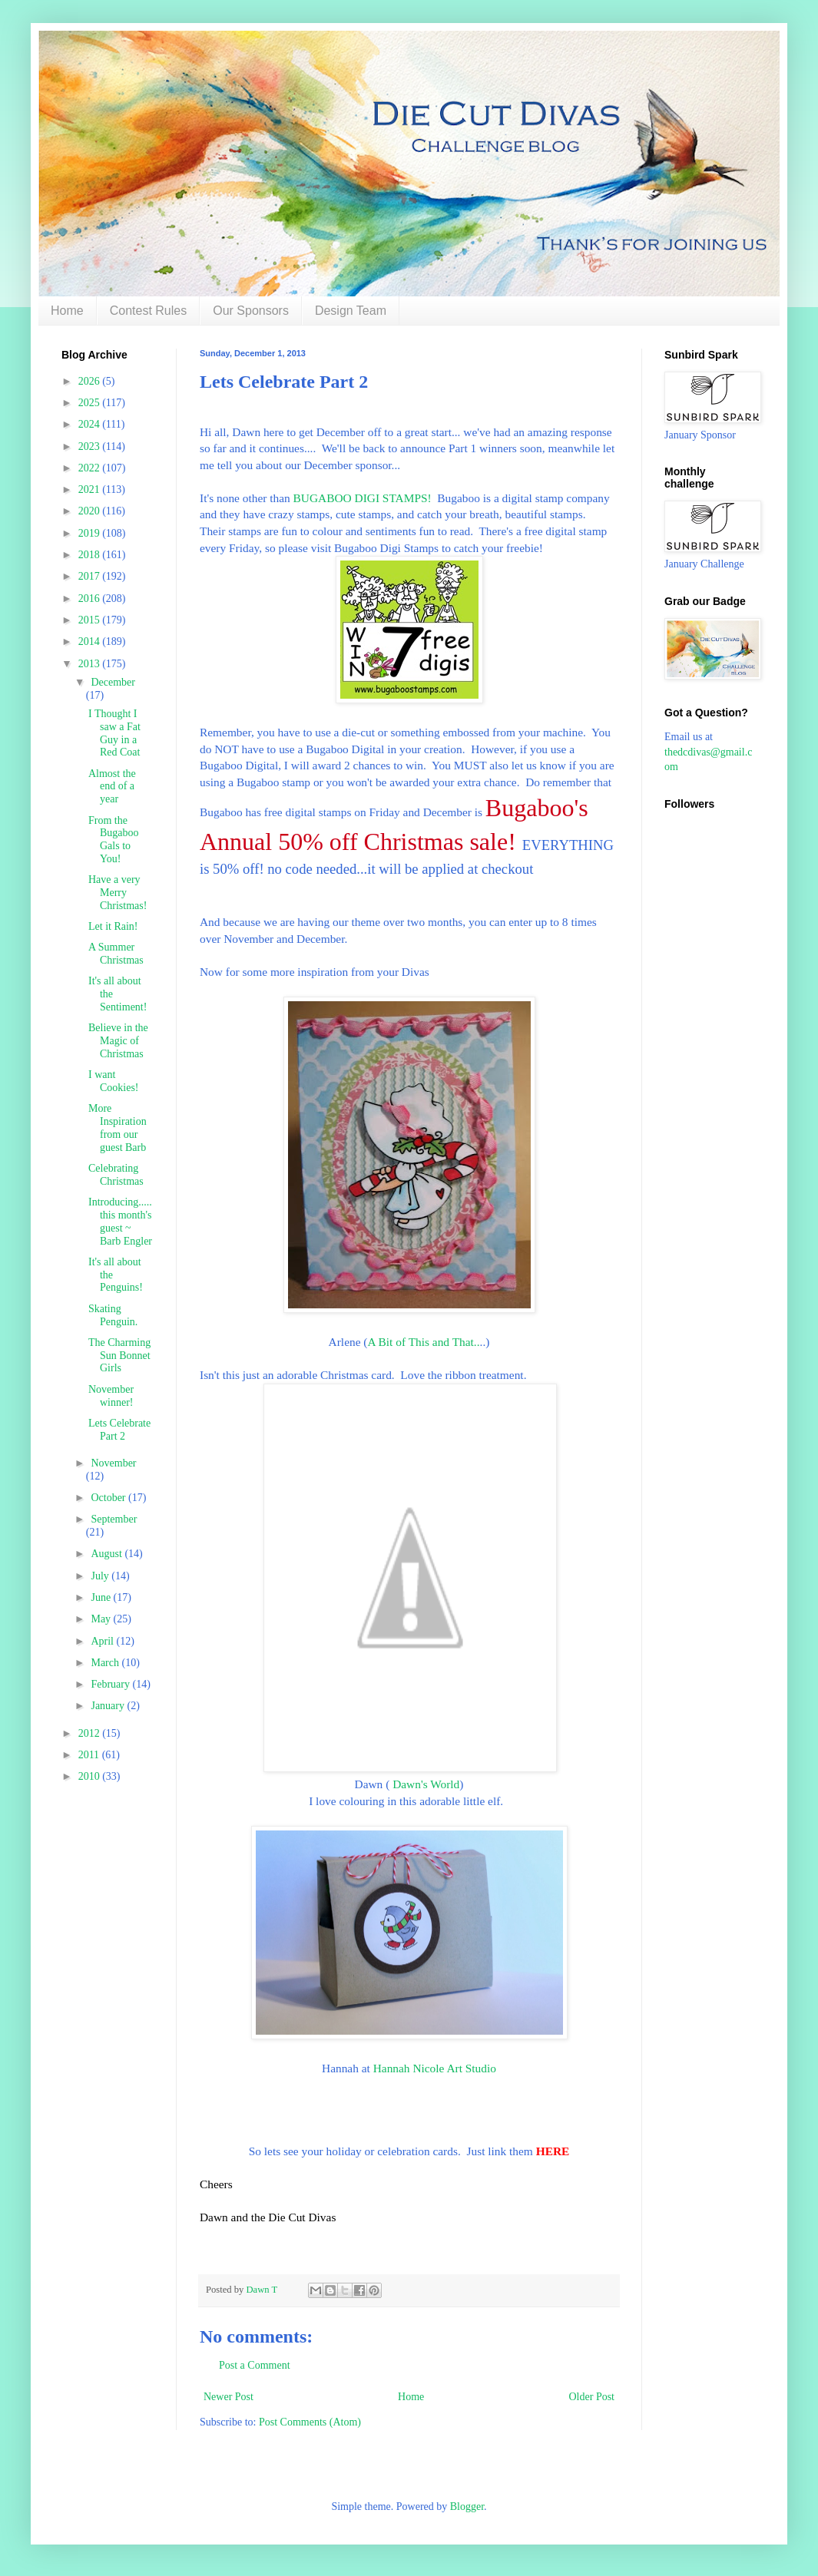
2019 (90, 533)
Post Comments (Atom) (310, 2422)
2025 (90, 402)
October (109, 1497)
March (106, 1662)
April (103, 1641)
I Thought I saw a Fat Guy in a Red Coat (114, 733)
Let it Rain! (113, 926)
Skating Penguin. (112, 1315)
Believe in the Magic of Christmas (118, 1041)
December (113, 682)
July (101, 1576)
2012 (90, 1733)
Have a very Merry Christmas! (117, 892)
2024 (90, 424)
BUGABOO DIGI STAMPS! (362, 497)
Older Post (592, 2396)
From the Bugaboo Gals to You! (113, 840)
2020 (90, 511)
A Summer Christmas (116, 953)
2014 (90, 641)
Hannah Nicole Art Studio (434, 2068)
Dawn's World (425, 1784)
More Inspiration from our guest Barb (117, 1127)
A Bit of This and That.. (423, 1341)
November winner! (111, 1396)
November (113, 1463)
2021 (90, 489)
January (109, 1705)
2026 (90, 381)
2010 (90, 1776)
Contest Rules (148, 310)
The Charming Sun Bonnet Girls (119, 1355)
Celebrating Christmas (116, 1174)
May (102, 1619)
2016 (90, 598)
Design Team (350, 310)
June (102, 1597)
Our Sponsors (251, 310)
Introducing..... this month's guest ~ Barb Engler (120, 1221)
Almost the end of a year (112, 786)
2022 (90, 468)
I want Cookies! (113, 1081)
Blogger (467, 2506)
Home (67, 310)
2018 (90, 555)
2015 (90, 620)
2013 (90, 664)
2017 (90, 576)
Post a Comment (254, 2365)
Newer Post (228, 2396)
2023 (90, 446)
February (111, 1684)
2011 (90, 1755)
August (107, 1553)
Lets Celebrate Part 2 (119, 1429)
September (114, 1519)
